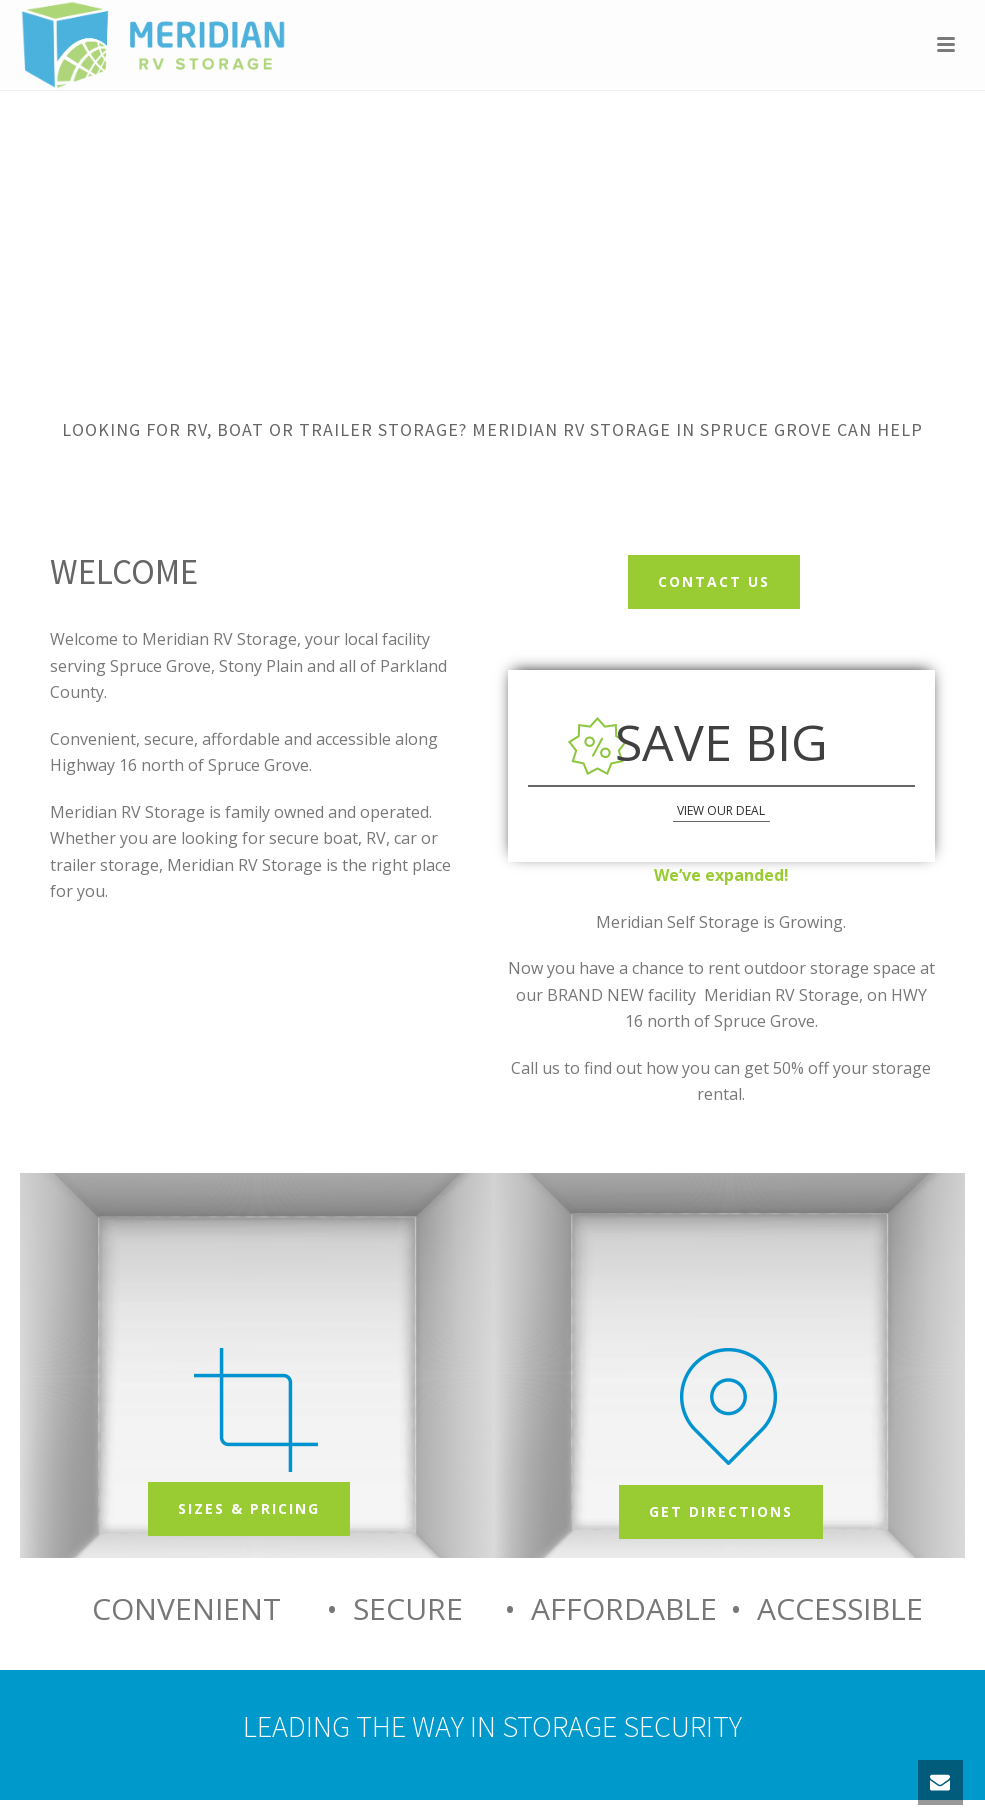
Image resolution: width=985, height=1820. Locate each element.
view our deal (721, 810)
